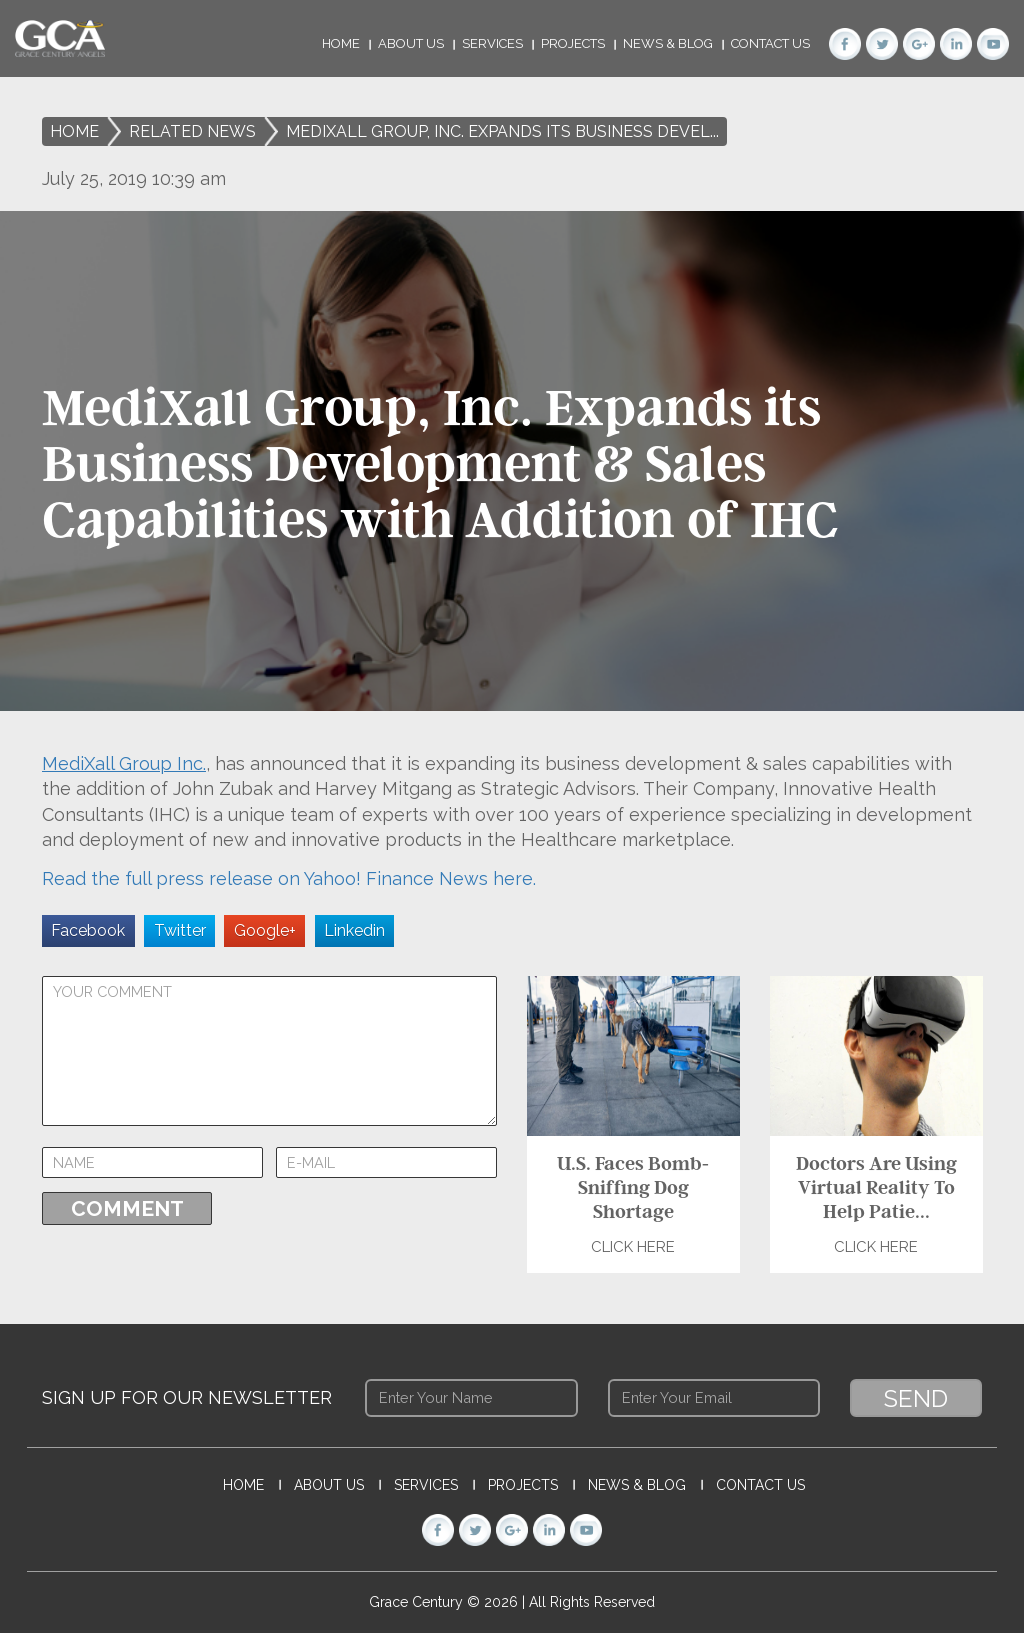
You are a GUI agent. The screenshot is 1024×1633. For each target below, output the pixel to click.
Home (341, 43)
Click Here (633, 1247)
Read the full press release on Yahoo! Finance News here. (289, 878)
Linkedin (354, 930)
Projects (573, 43)
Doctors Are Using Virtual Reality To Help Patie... (875, 1187)
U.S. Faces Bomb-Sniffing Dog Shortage (633, 1187)
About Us (411, 43)
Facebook (88, 930)
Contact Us (770, 43)
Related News (192, 131)
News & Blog (668, 43)
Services (492, 43)
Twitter (180, 930)
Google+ (265, 930)
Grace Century (418, 1602)
